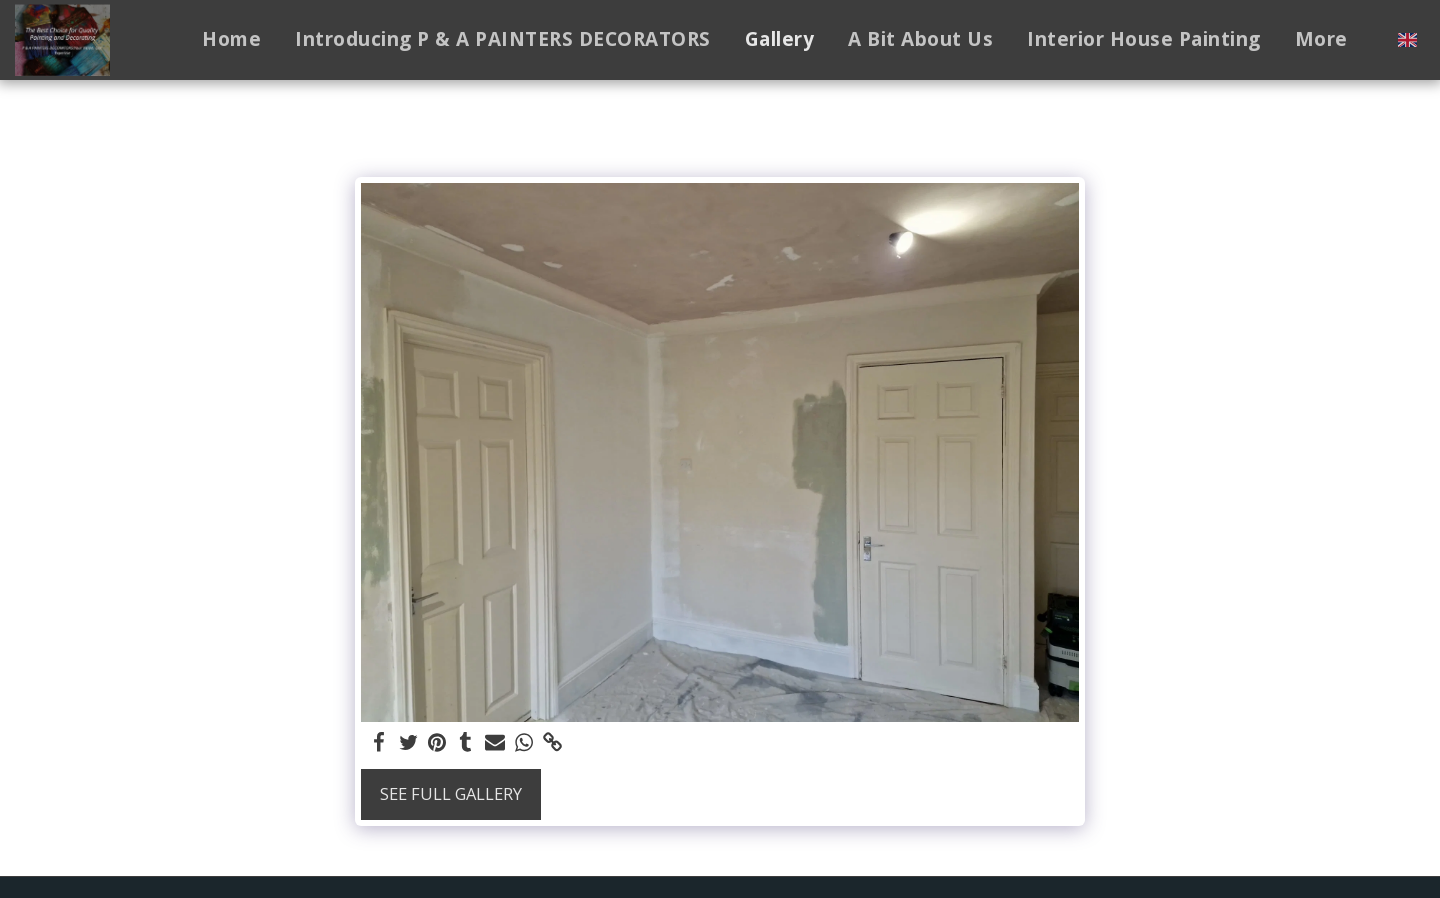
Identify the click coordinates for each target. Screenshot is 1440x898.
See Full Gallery (451, 793)
